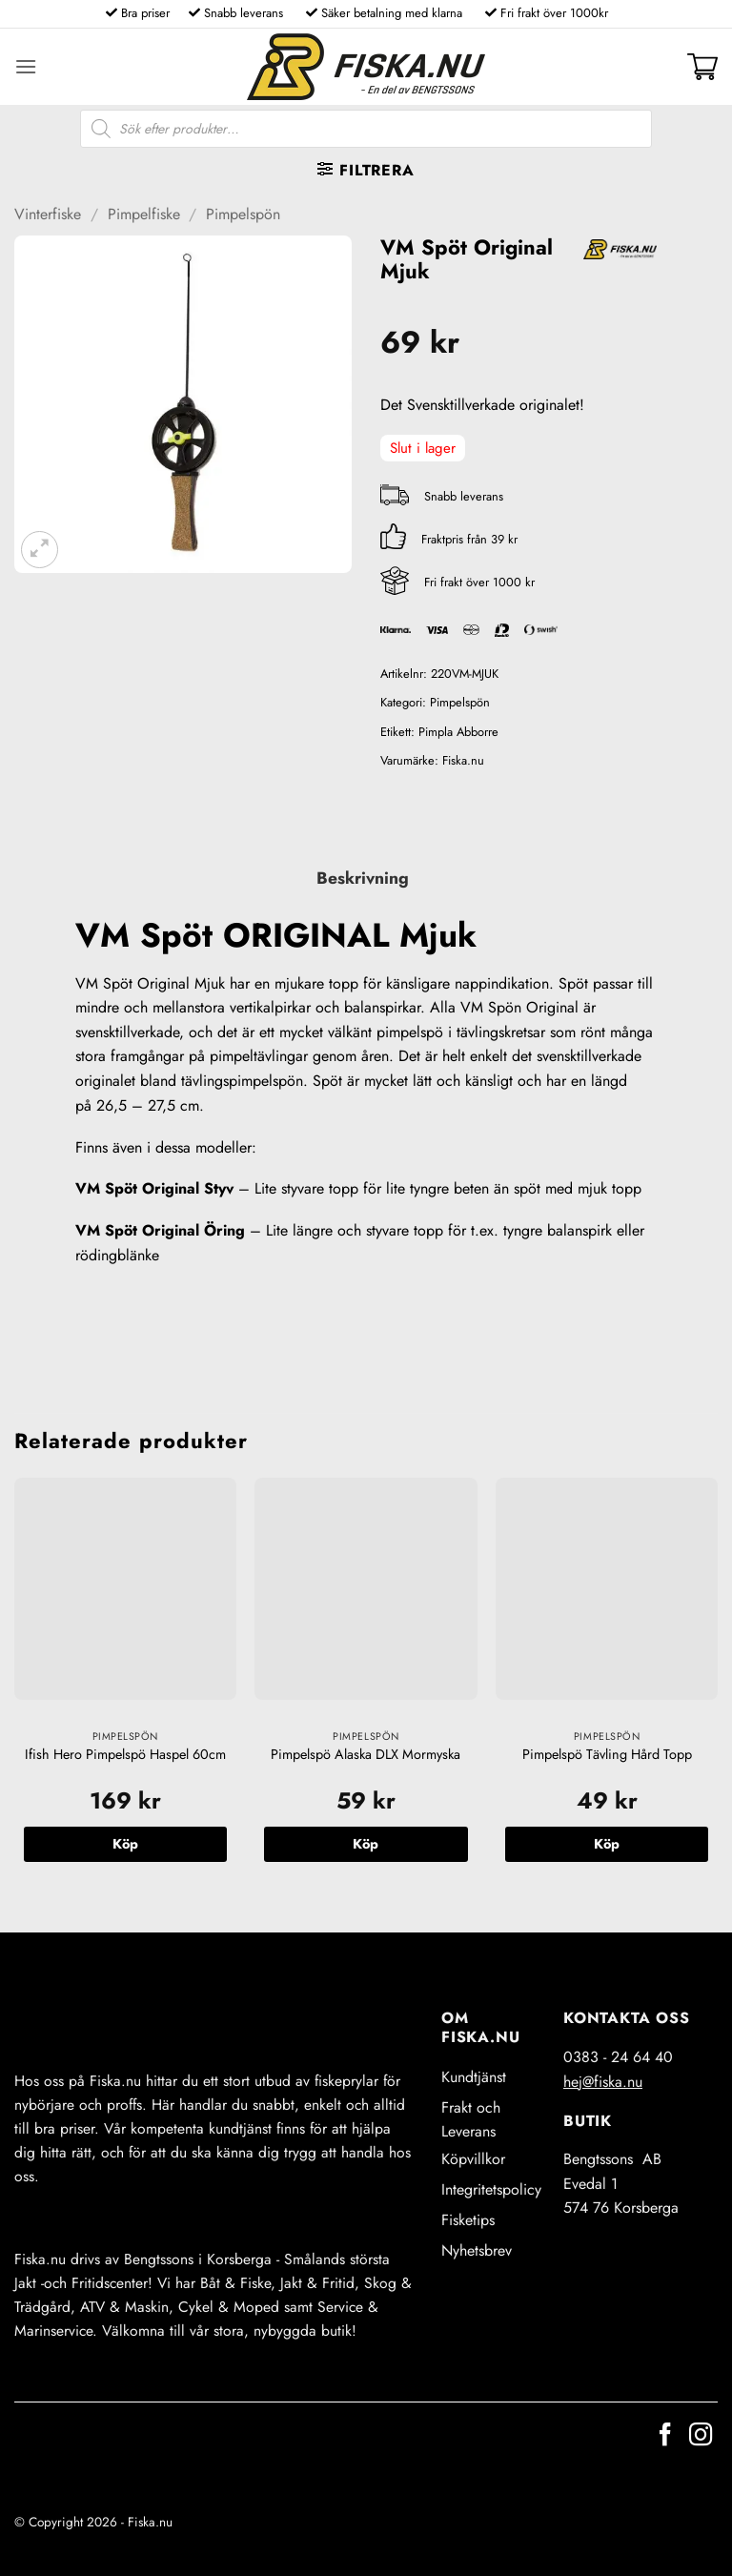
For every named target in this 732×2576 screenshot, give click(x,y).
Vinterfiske (47, 214)
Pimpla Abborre (458, 732)
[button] (25, 66)
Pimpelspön (243, 214)
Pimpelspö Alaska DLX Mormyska (365, 1755)
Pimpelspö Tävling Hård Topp (607, 1755)
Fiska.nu (463, 760)
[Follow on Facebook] (665, 2436)
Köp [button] (125, 1843)
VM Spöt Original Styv (154, 1188)
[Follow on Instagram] (700, 2436)
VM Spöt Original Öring (160, 1230)
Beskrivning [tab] (362, 878)
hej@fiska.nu (602, 2082)
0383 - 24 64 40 (618, 2057)
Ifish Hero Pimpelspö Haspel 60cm (125, 1755)
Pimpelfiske (144, 214)
